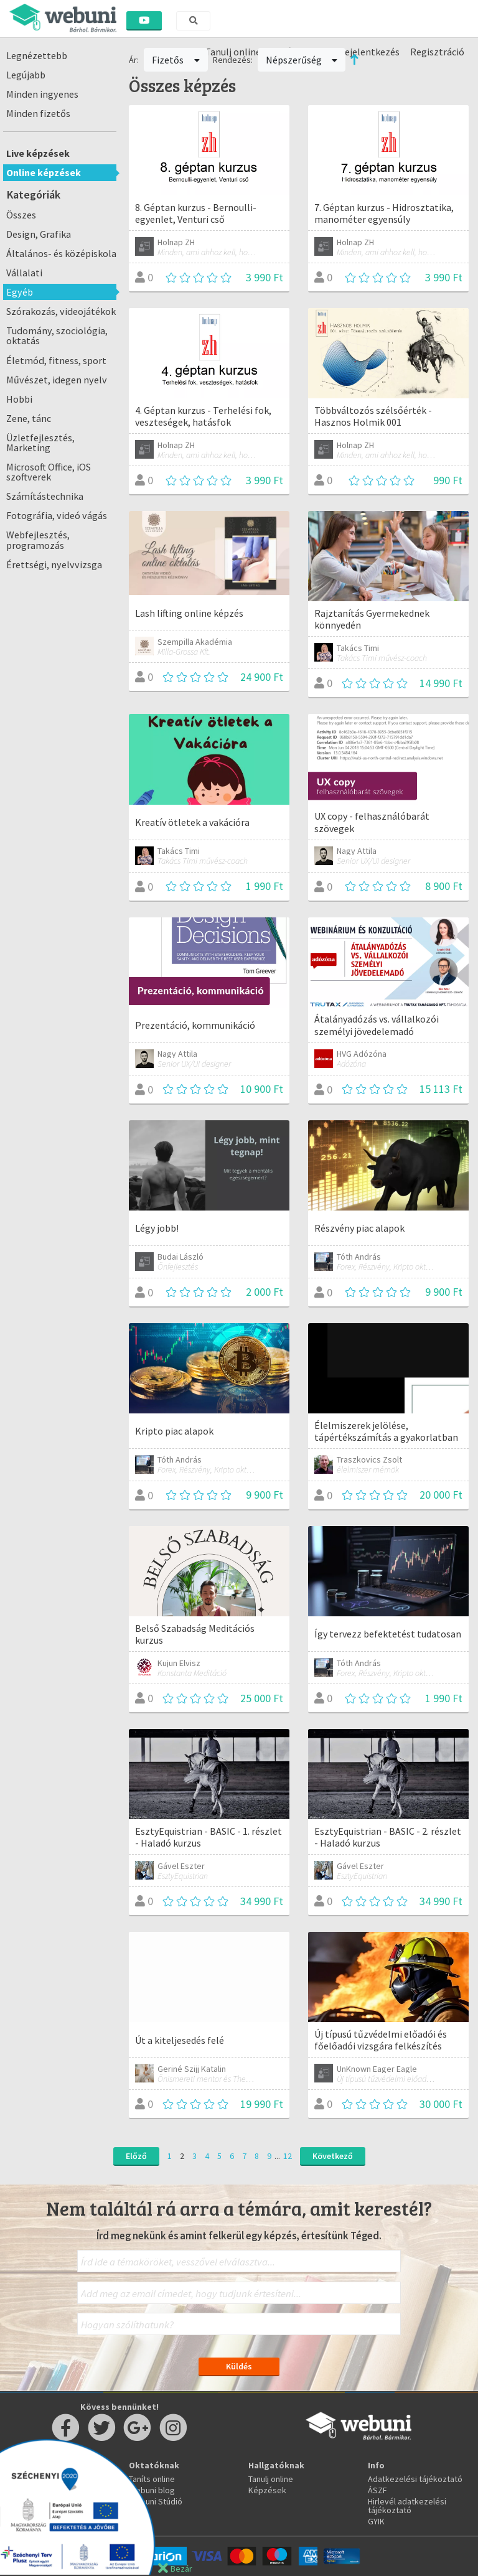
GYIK (376, 2521)
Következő (332, 2155)
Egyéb (19, 292)
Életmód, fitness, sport (56, 360)
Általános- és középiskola (61, 253)
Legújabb (25, 74)
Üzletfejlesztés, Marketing (40, 442)
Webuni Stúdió (155, 2501)
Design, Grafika (38, 234)
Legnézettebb (36, 55)
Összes (21, 214)
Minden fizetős (38, 113)
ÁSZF (377, 2490)
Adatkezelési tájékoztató (415, 2479)
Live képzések (38, 153)
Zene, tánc (28, 418)
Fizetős (176, 60)
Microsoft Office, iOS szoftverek (48, 472)
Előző (136, 2155)
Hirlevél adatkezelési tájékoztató (407, 2506)
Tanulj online (270, 2479)
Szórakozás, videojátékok (61, 311)
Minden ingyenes (42, 94)
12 (287, 2155)
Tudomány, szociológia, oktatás (57, 335)
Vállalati (24, 272)
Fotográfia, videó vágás (56, 515)
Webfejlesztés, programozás (38, 539)
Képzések (267, 2490)
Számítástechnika (44, 496)
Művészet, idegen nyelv (56, 379)
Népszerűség (302, 60)
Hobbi (19, 399)
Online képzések (43, 172)
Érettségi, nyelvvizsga (54, 564)
